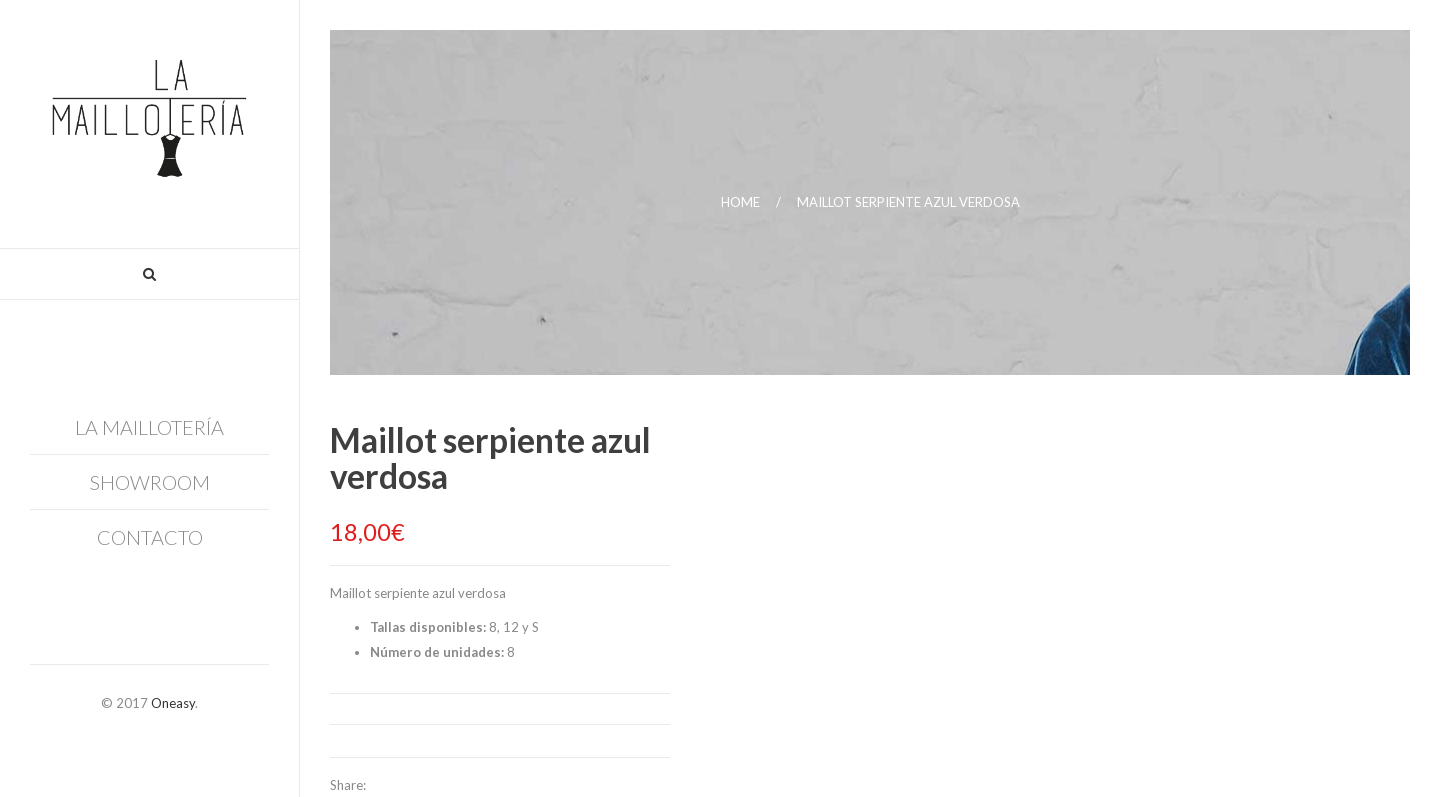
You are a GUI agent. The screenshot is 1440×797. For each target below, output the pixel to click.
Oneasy (173, 703)
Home (740, 202)
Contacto (150, 537)
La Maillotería (149, 427)
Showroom (150, 482)
